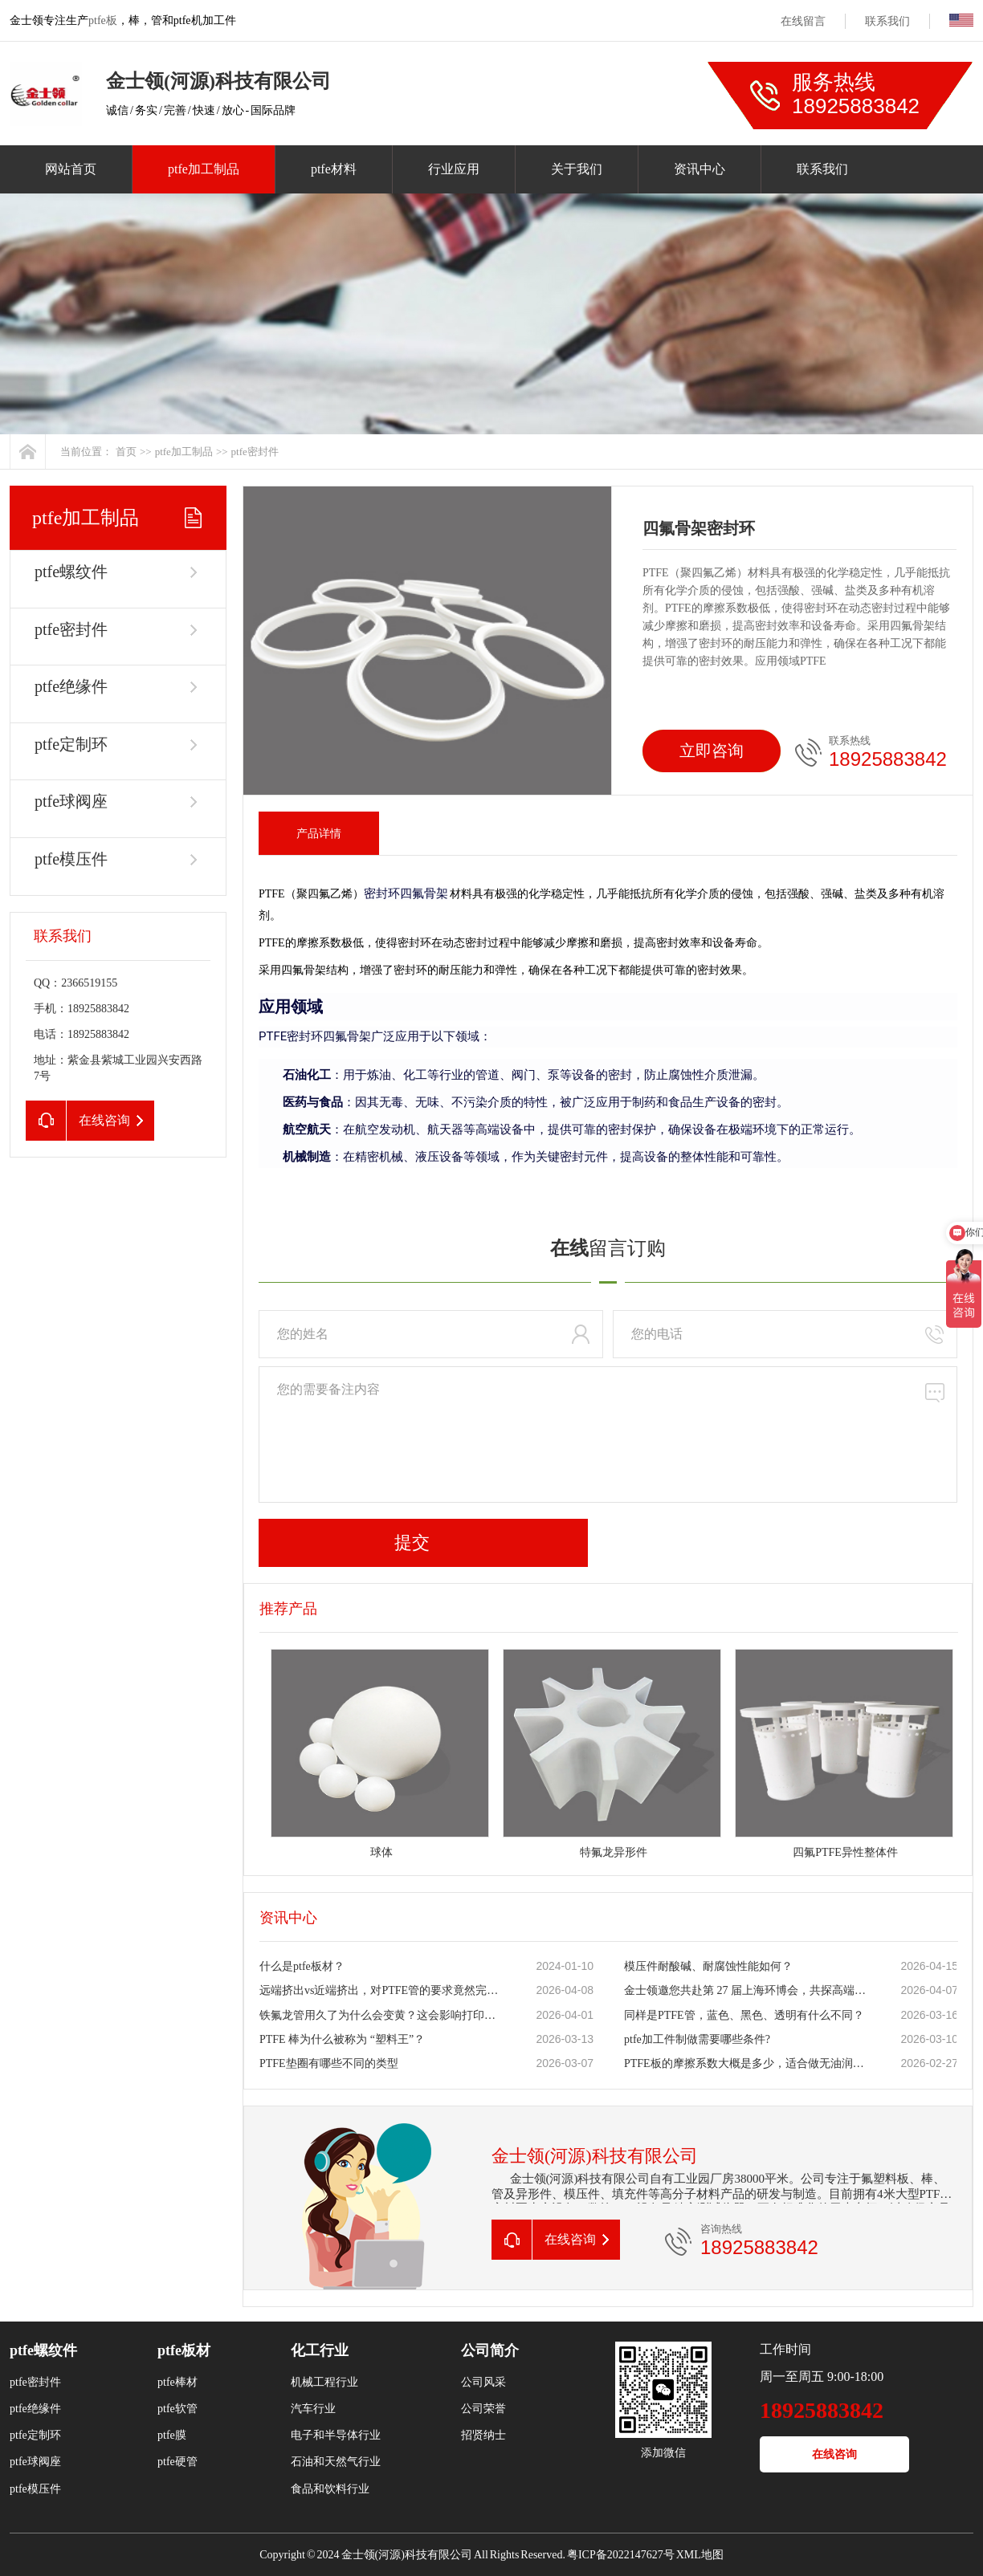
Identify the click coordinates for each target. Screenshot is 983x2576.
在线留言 (803, 21)
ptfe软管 (177, 2409)
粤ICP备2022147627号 (621, 2555)
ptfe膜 (171, 2435)
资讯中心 (699, 169)
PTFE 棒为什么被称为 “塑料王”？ (342, 2039)
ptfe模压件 (71, 859)
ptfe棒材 (177, 2382)
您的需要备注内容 (608, 1434)
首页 (126, 452)
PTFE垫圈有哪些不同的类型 (328, 2063)
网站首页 (70, 169)
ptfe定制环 (71, 744)
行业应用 (453, 169)
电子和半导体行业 (336, 2435)
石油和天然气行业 (336, 2462)
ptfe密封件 (255, 452)
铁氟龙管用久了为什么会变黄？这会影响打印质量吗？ (380, 2015)
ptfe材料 (334, 169)
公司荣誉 (483, 2409)
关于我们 (576, 169)
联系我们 (887, 21)
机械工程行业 (324, 2382)
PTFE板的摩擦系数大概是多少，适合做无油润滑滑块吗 (745, 2063)
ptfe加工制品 (203, 169)
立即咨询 (711, 750)
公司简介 (490, 2350)
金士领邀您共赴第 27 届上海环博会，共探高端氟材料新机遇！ (745, 1990)
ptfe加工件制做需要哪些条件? (697, 2039)
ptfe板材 (183, 2350)
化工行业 (320, 2350)
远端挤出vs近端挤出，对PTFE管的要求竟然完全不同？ (380, 1990)
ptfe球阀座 (71, 801)
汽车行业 (313, 2409)
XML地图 (700, 2555)
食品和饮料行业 (330, 2489)
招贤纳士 (483, 2435)
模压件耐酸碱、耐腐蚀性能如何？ (708, 1966)
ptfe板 (102, 20)
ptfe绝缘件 (71, 686)
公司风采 (483, 2382)
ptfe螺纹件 (71, 571)
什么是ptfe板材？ (302, 1966)
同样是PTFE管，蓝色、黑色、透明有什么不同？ (744, 2015)
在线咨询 (834, 2454)
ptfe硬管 (177, 2462)
